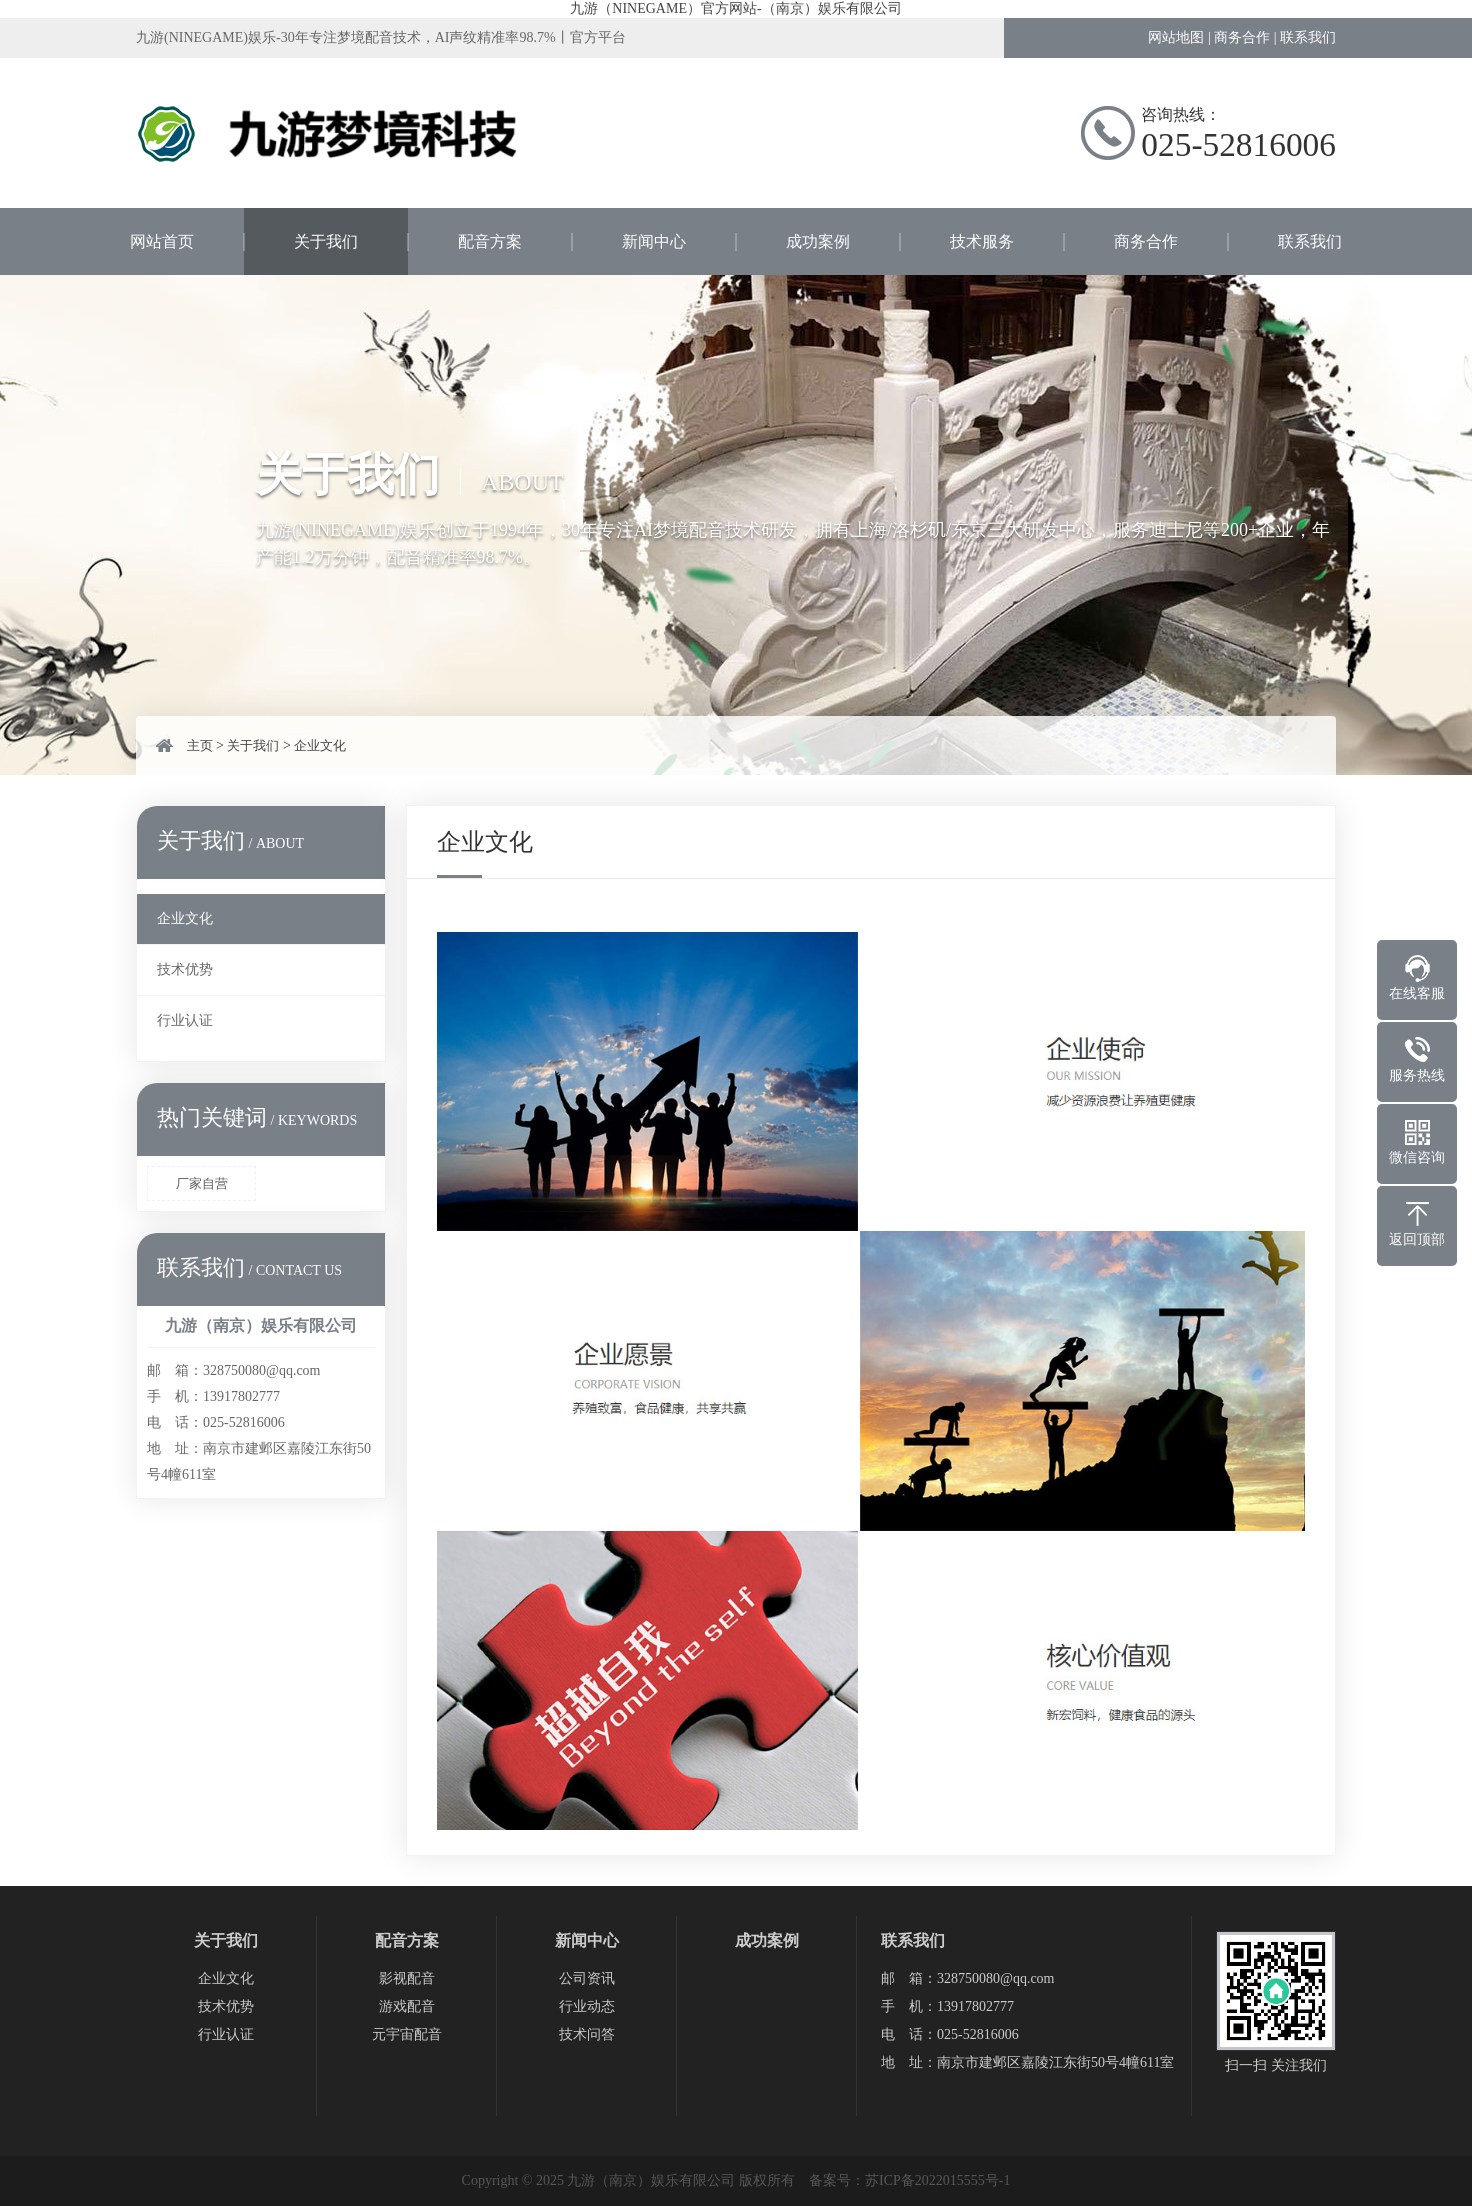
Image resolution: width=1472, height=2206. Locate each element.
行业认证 (185, 1020)
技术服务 (982, 241)
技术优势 (185, 969)
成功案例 (818, 241)
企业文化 (320, 745)
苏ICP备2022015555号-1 (937, 2180)
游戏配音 (407, 2006)
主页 (200, 745)
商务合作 (1242, 37)
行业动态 (587, 2006)
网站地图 (1176, 37)
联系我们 (1308, 37)
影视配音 (407, 1978)
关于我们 (326, 241)
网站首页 (162, 241)
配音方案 (490, 241)
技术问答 (587, 2034)
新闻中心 (654, 241)
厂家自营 (202, 1183)
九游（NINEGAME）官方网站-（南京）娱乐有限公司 (735, 8)
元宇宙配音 (407, 2034)
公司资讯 (587, 1978)
